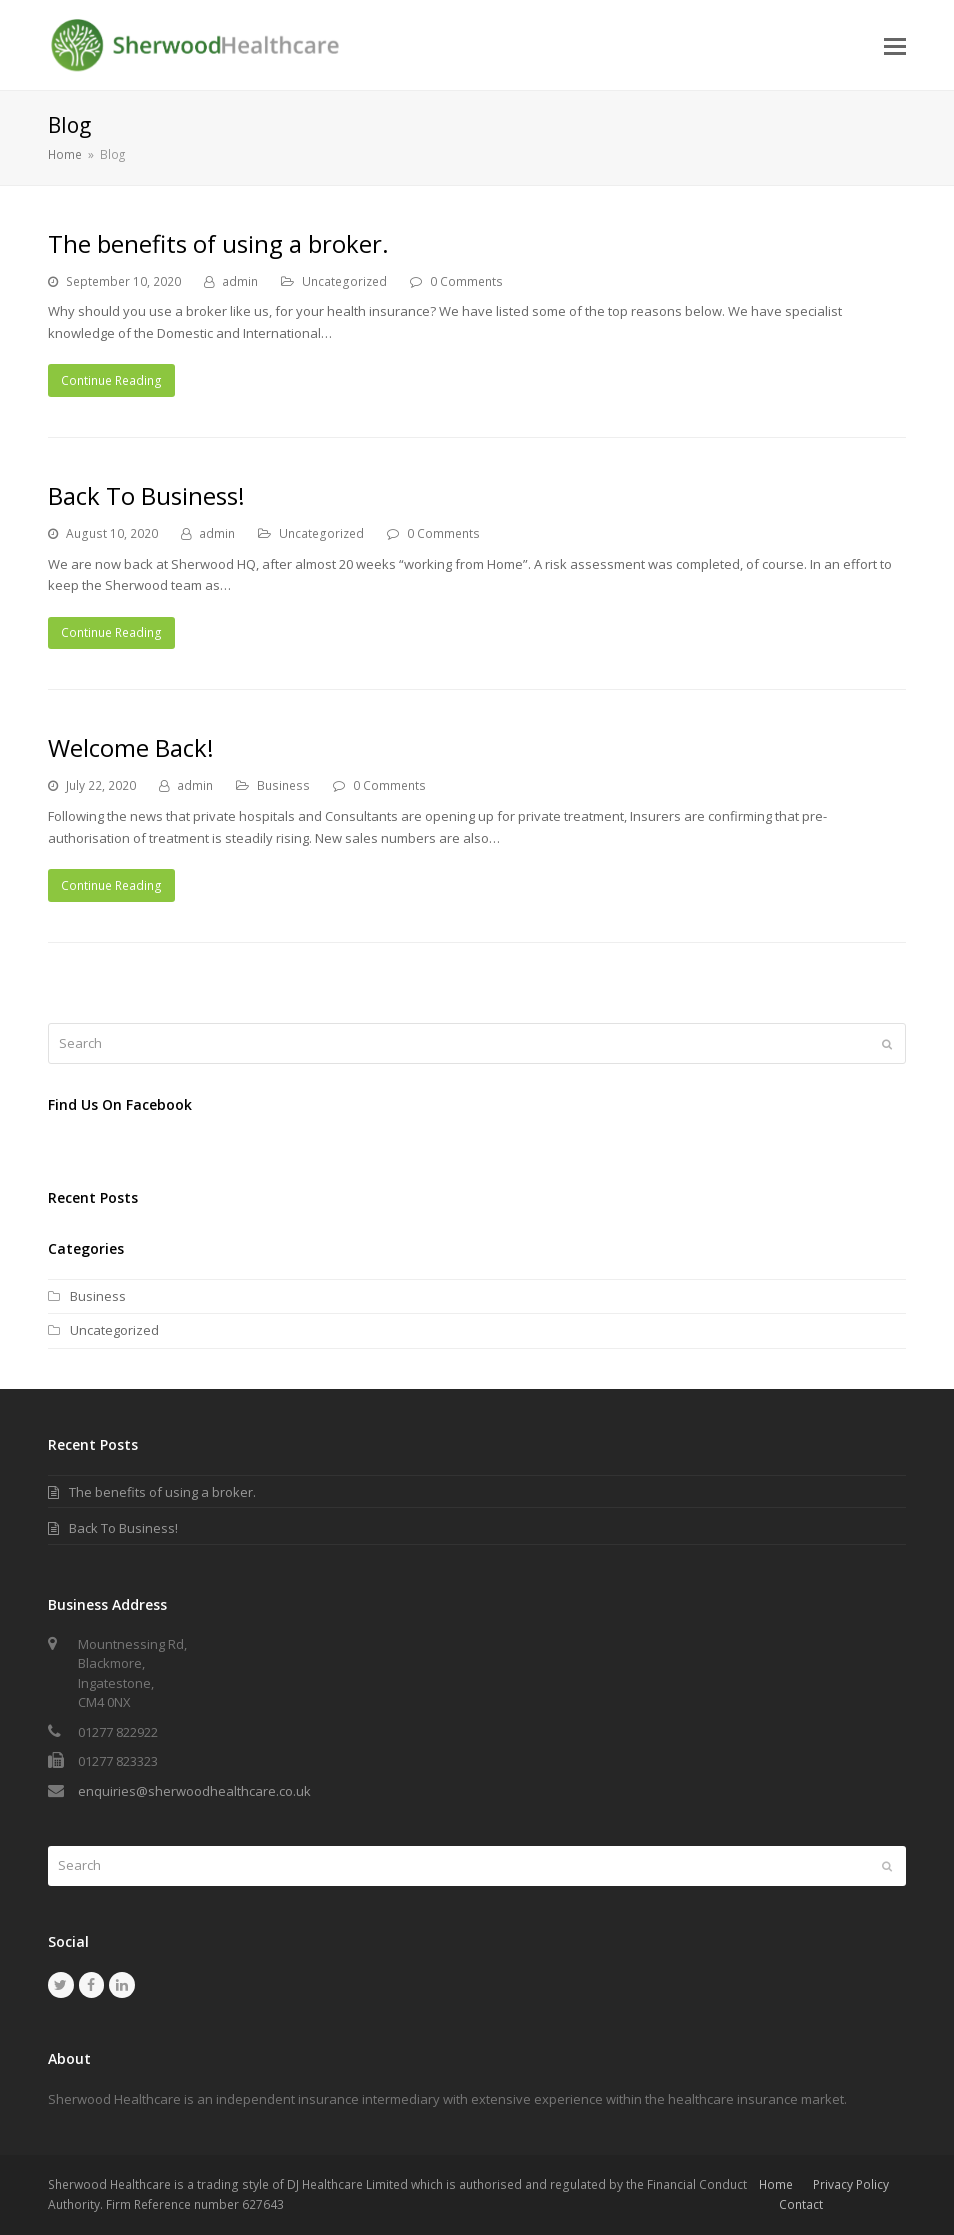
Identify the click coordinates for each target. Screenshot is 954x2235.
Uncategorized (344, 281)
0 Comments (466, 281)
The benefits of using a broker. (218, 243)
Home (776, 2184)
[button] (895, 45)
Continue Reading (111, 380)
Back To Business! (146, 495)
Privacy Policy (851, 2184)
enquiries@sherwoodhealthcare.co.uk (194, 1791)
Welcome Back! (131, 747)
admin (240, 281)
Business (283, 785)
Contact (801, 2204)
